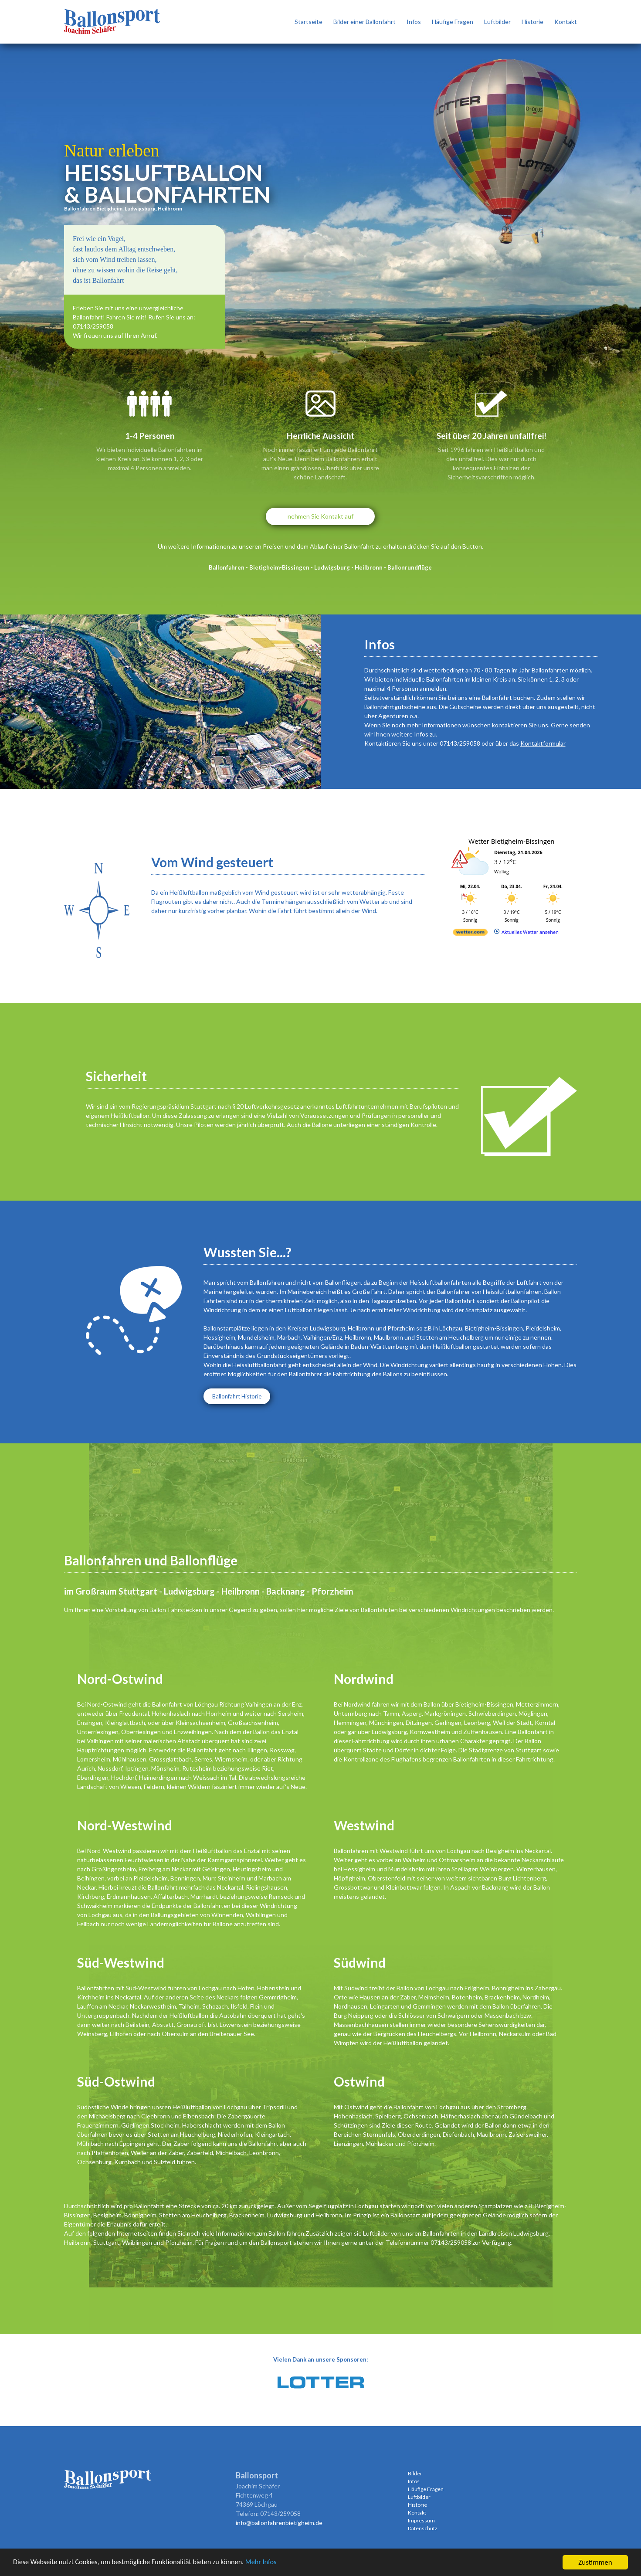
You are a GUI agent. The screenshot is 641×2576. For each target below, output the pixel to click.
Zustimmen (595, 2562)
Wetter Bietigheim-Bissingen (511, 841)
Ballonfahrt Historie (236, 1396)
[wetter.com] (470, 933)
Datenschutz (423, 2528)
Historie (532, 21)
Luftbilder (497, 21)
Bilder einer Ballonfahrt (364, 21)
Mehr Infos (274, 2562)
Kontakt (565, 21)
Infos (414, 21)
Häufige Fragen (452, 21)
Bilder (415, 2473)
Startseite (308, 21)
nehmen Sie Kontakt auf (320, 516)
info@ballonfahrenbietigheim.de (279, 2522)
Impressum (421, 2520)
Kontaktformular (543, 743)
